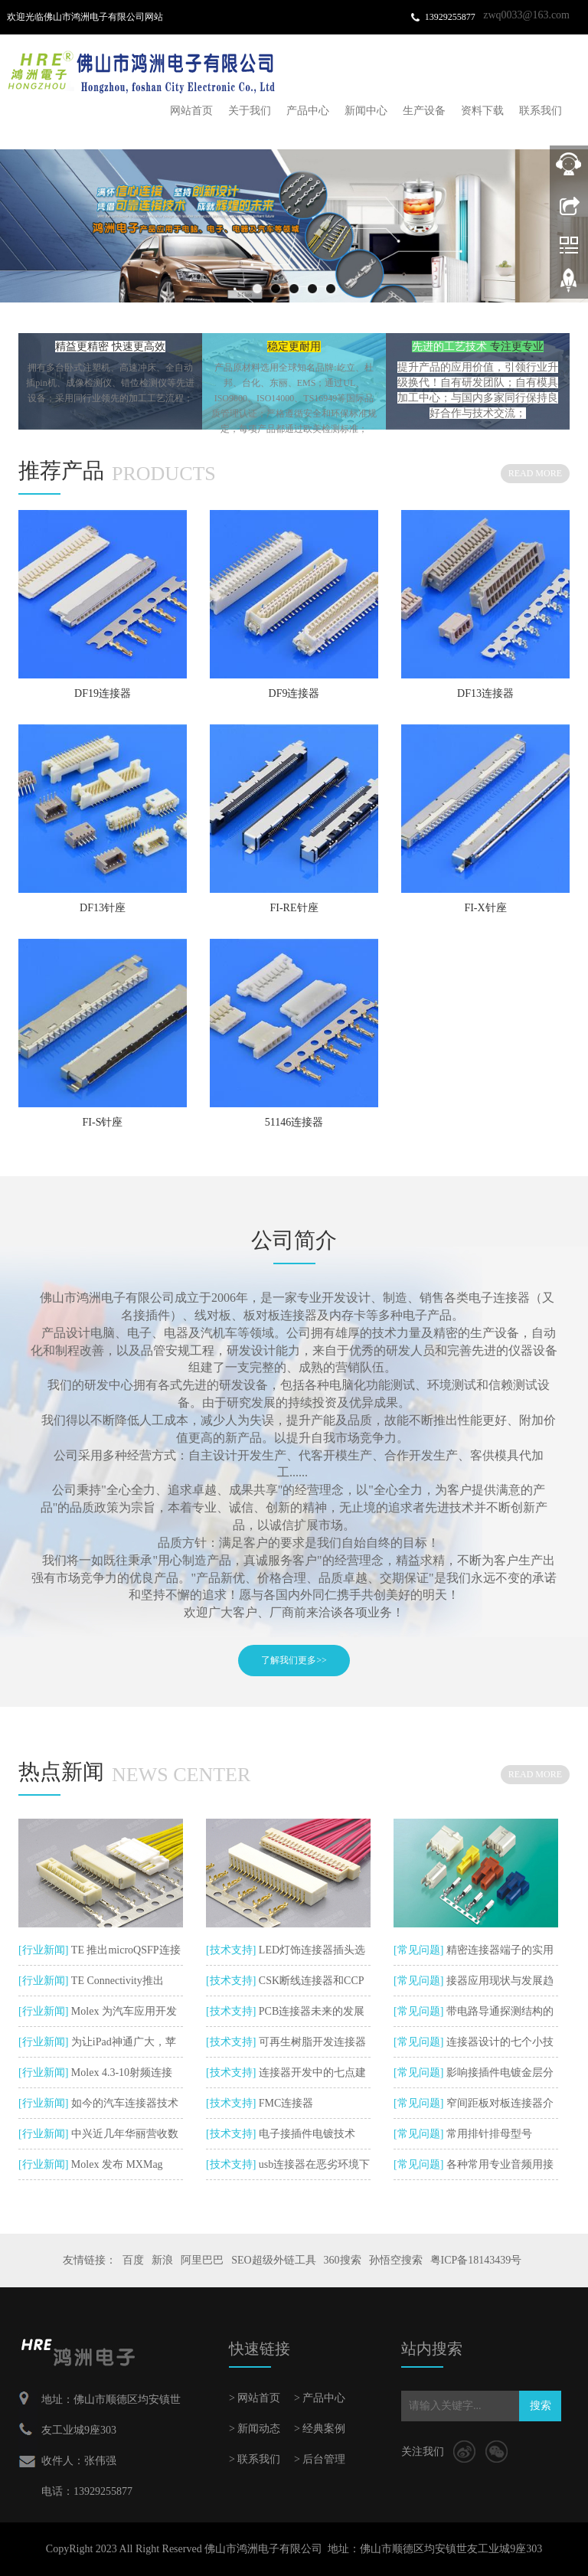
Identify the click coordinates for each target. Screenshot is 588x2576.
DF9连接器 (294, 693)
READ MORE (535, 473)
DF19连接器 (102, 693)
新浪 (162, 2260)
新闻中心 (366, 110)
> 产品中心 (319, 2398)
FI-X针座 (485, 908)
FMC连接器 (284, 2103)
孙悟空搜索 (396, 2260)
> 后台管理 (319, 2459)
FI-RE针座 (294, 908)
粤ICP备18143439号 (476, 2260)
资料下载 (482, 110)
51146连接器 (294, 1122)
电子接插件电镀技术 (305, 2134)
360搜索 (342, 2260)
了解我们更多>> (294, 1660)
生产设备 (424, 110)
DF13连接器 (485, 693)
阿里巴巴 (202, 2260)
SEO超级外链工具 (273, 2260)
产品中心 (307, 110)
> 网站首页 (254, 2398)
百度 (133, 2260)
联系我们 (540, 110)
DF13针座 (103, 908)
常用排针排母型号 (487, 2134)
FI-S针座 (103, 1122)
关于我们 (249, 110)
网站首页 (191, 110)
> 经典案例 (319, 2428)
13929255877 (450, 16)
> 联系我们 (254, 2459)
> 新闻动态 (254, 2428)
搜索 (540, 2405)
